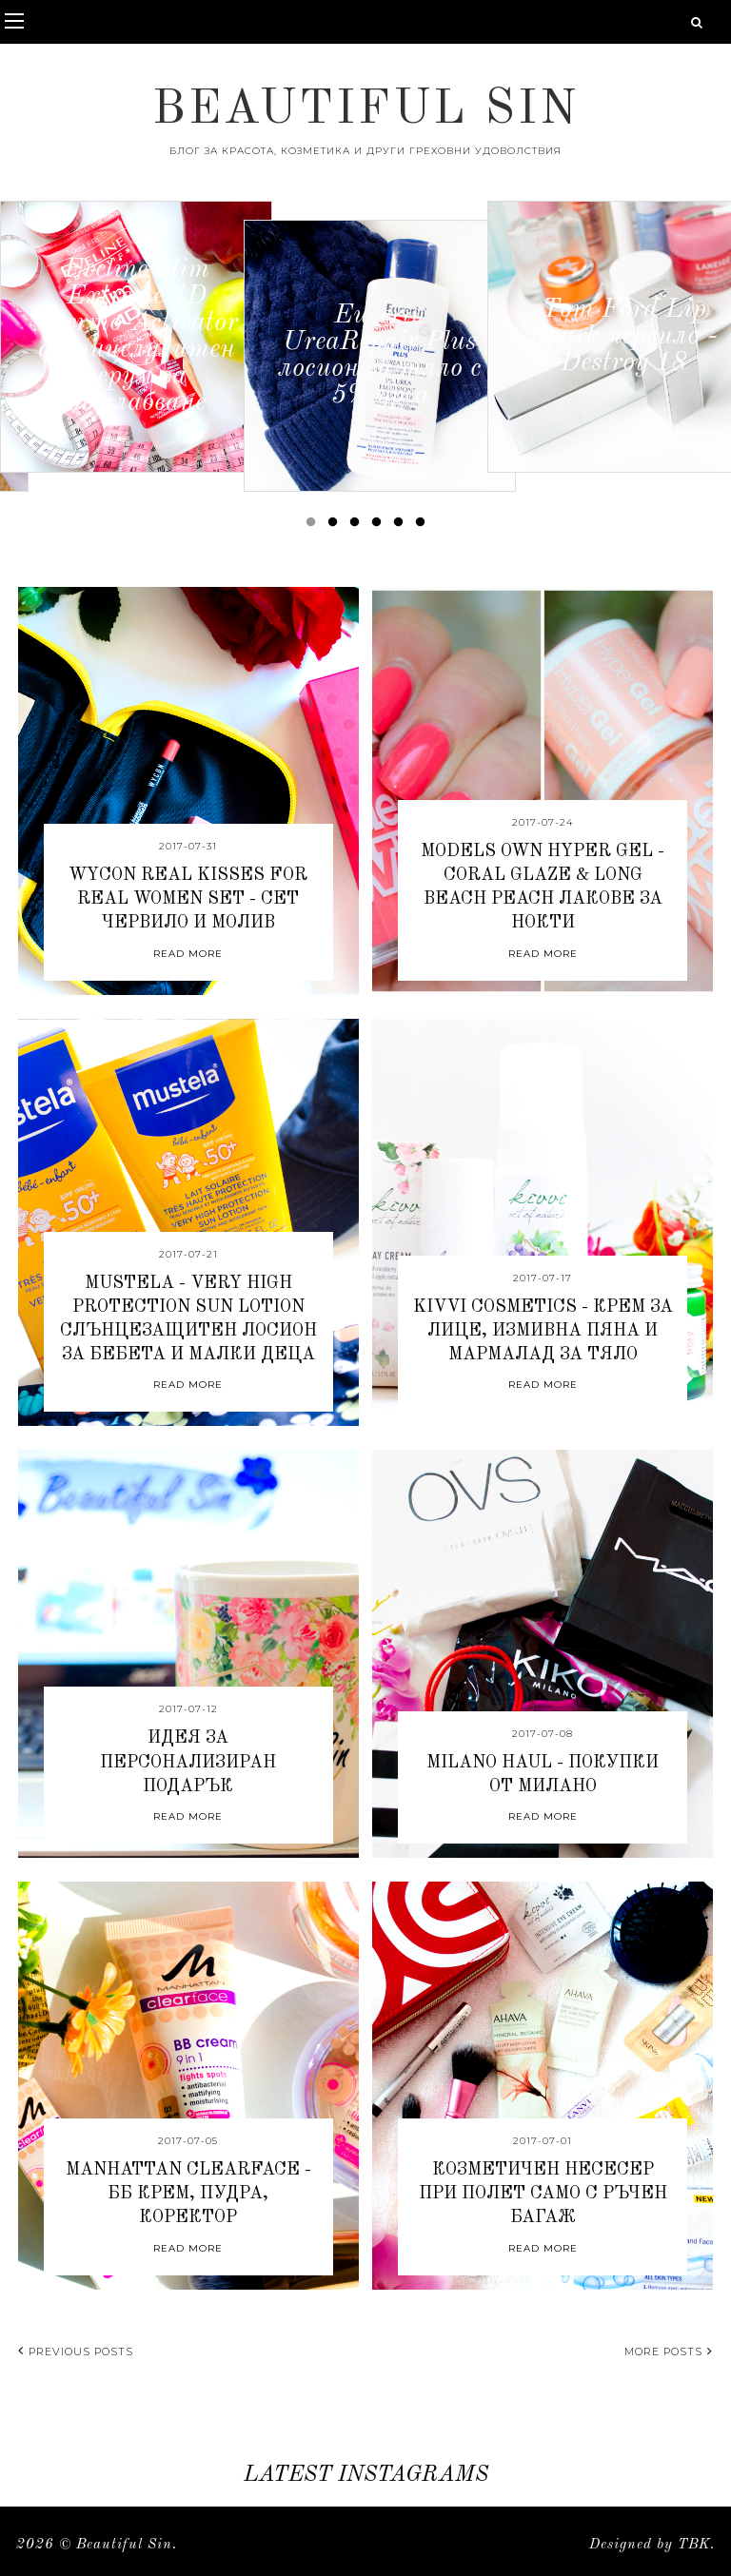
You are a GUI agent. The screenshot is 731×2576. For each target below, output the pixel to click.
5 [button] (401, 526)
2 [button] (336, 526)
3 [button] (357, 526)
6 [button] (423, 526)
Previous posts (75, 2351)
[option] (136, 337)
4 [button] (379, 526)
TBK (694, 2545)
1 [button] (314, 526)
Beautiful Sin (366, 110)
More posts (668, 2351)
